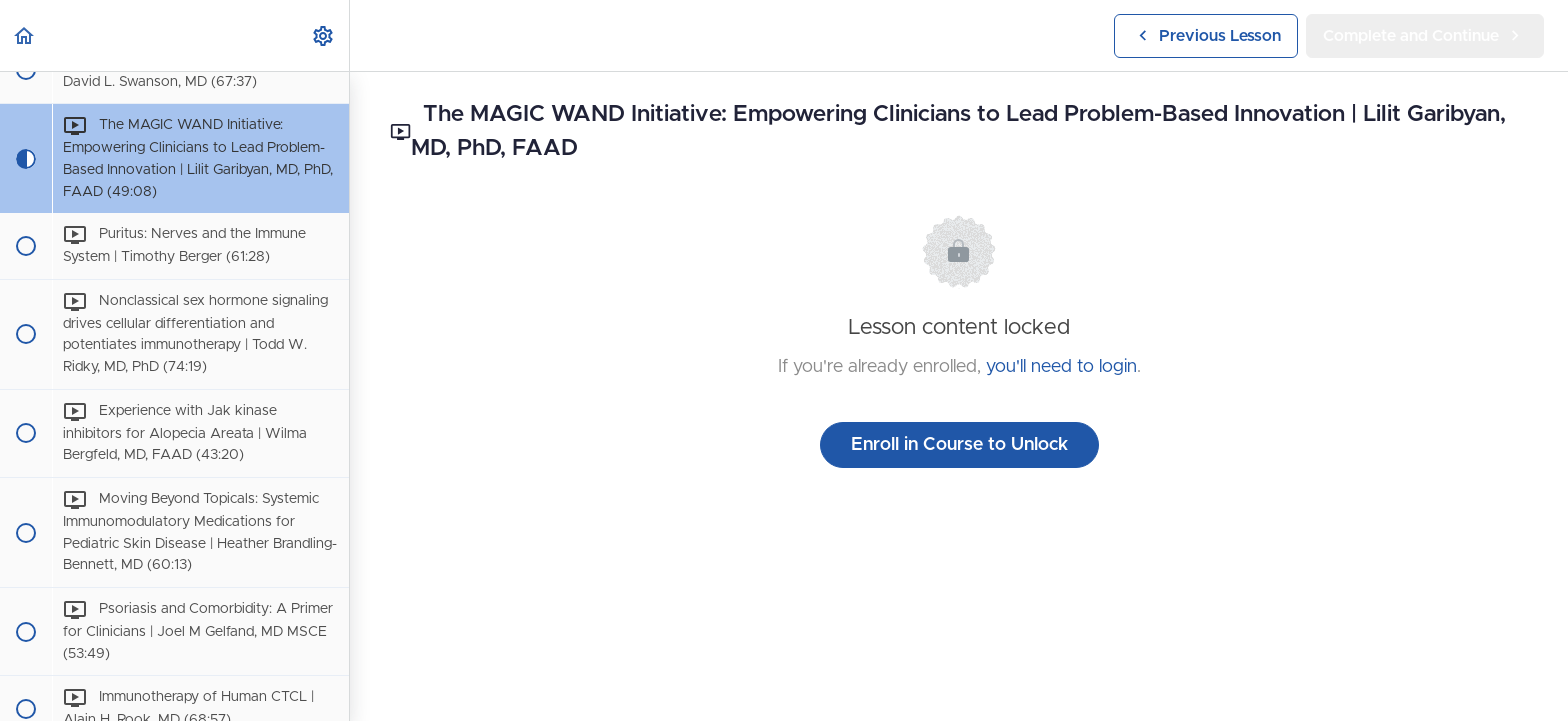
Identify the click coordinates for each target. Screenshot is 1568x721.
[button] (25, 35)
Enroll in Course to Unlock (959, 445)
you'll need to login (1061, 367)
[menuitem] (324, 35)
